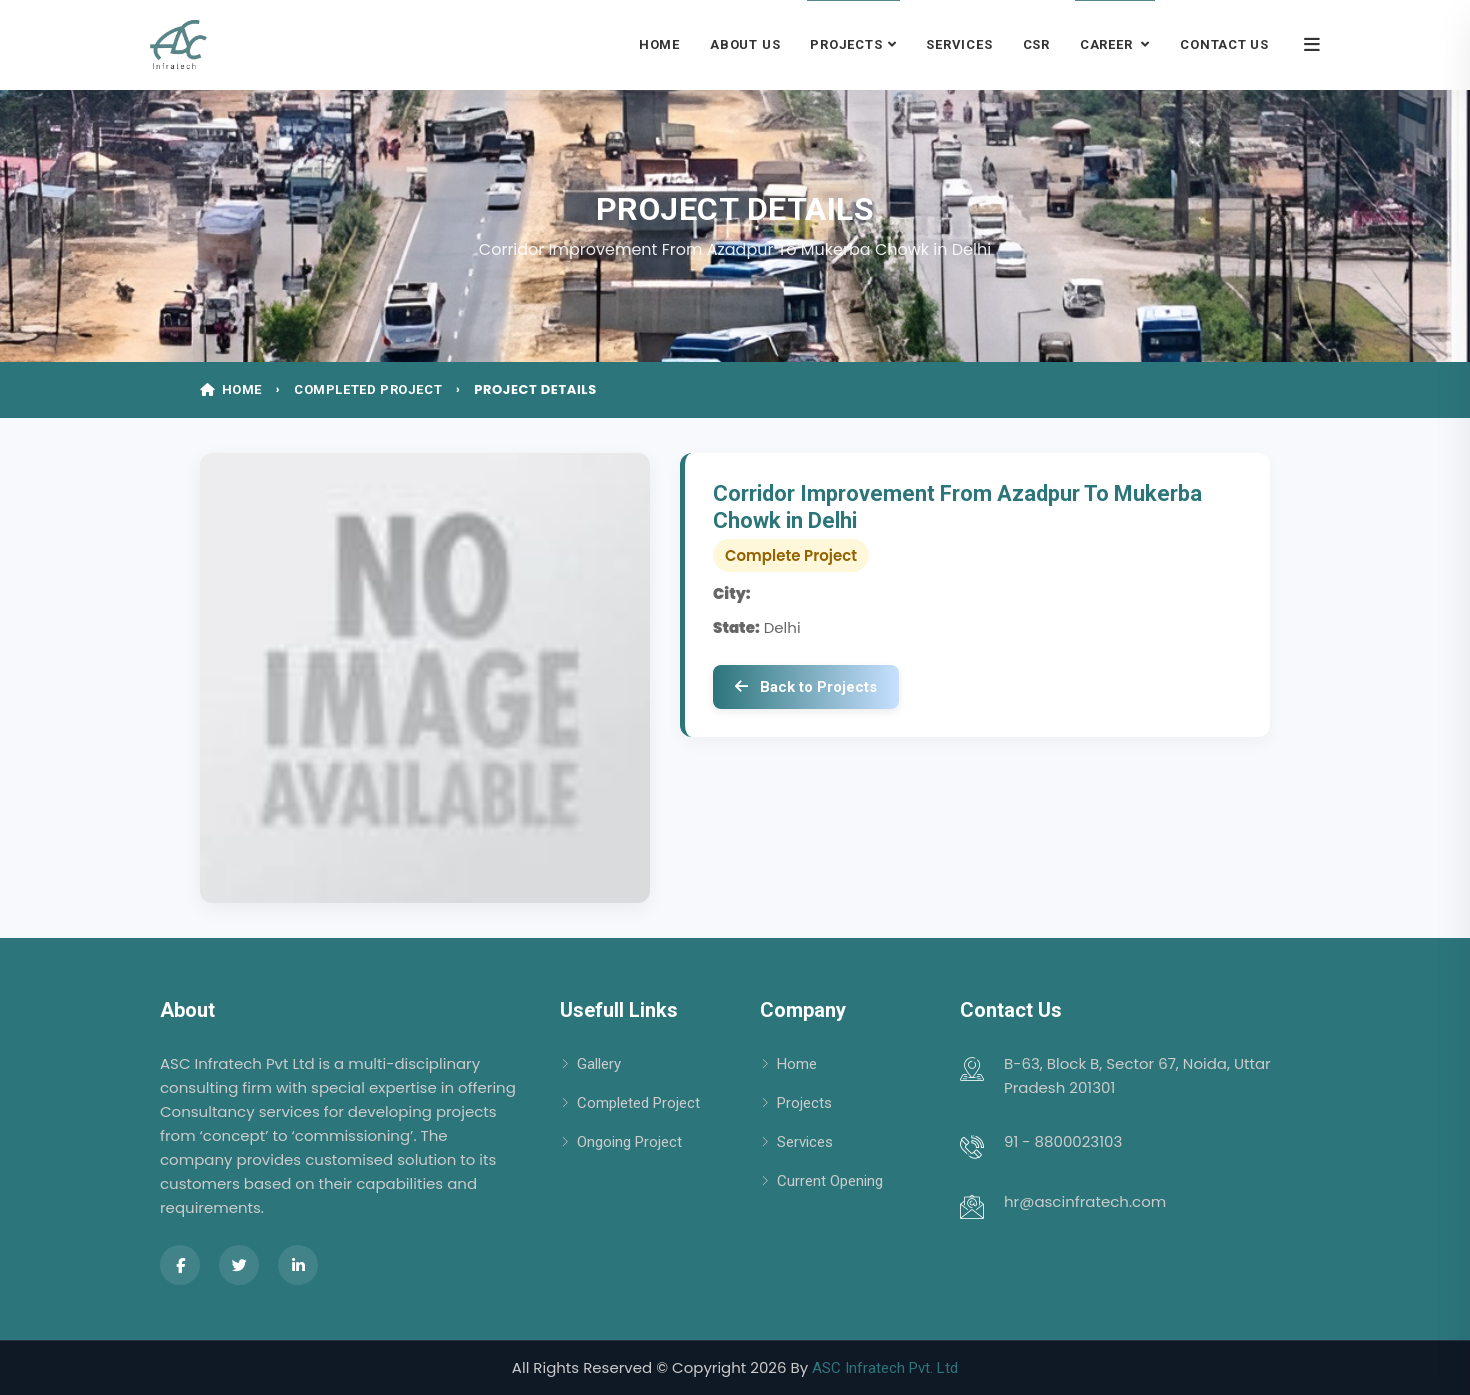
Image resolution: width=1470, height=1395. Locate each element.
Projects (846, 44)
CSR (1036, 44)
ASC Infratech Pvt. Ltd (885, 1368)
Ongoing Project (629, 1142)
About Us (745, 44)
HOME (233, 389)
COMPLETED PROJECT (370, 389)
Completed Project (638, 1103)
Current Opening (830, 1181)
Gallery (599, 1064)
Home (659, 44)
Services (959, 44)
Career (1108, 44)
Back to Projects (806, 687)
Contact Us (1224, 44)
